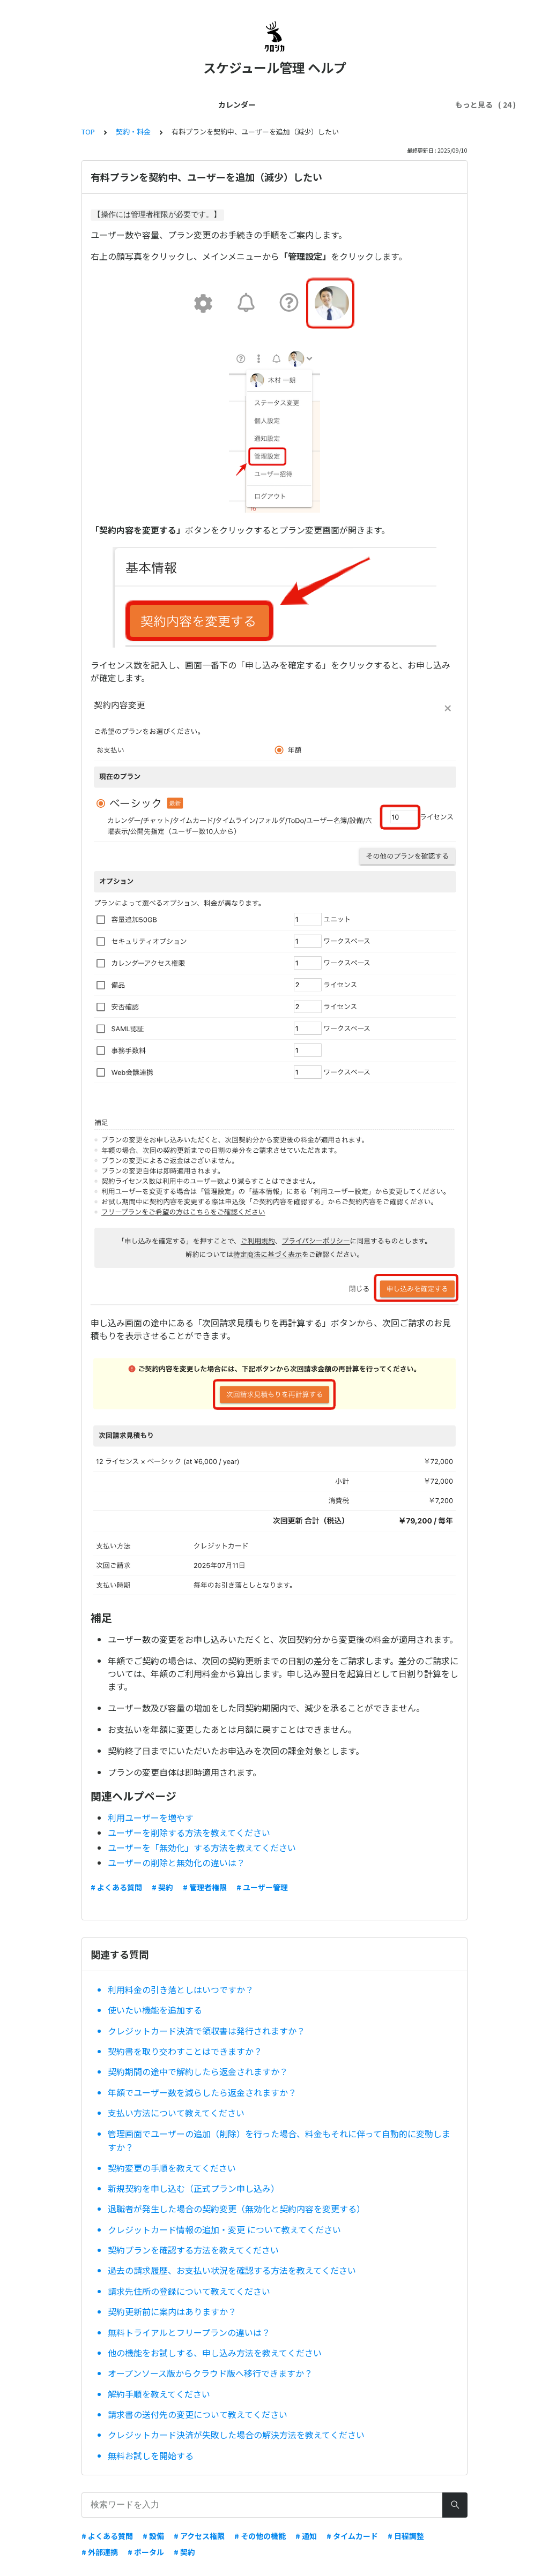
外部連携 (365, 104)
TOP (88, 131)
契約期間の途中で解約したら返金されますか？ (198, 2071)
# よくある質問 (116, 1887)
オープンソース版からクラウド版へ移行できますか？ (210, 2373)
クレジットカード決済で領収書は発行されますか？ (206, 2030)
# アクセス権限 (199, 2535)
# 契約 (162, 1887)
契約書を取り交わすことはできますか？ (185, 2051)
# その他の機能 (260, 2535)
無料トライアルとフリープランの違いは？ (189, 2332)
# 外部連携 (99, 2552)
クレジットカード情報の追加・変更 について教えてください (224, 2229)
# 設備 (153, 2535)
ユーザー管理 (259, 104)
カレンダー (75, 104)
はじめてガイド (135, 104)
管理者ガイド (199, 104)
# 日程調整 (406, 2535)
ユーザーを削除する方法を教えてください (189, 1832)
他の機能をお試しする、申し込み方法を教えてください (215, 2352)
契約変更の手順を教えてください (172, 2167)
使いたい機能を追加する (155, 2009)
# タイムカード (352, 2535)
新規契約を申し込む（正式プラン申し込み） (193, 2188)
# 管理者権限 (205, 1887)
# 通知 (306, 2535)
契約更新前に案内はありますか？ (172, 2311)
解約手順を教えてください (159, 2393)
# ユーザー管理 (262, 1887)
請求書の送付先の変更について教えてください (197, 2414)
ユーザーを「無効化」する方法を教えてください (202, 1847)
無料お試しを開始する (151, 2455)
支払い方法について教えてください (176, 2112)
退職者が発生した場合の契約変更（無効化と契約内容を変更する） (236, 2208)
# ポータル (146, 2552)
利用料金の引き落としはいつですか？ (181, 1989)
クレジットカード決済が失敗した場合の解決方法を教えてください (236, 2434)
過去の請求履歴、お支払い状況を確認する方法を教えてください (232, 2270)
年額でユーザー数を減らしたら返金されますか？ (202, 2092)
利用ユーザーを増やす (151, 1817)
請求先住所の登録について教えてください (189, 2291)
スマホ (406, 104)
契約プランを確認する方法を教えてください (193, 2249)
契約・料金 (316, 104)
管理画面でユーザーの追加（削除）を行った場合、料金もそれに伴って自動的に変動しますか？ (279, 2140)
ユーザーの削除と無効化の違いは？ (176, 1862)
